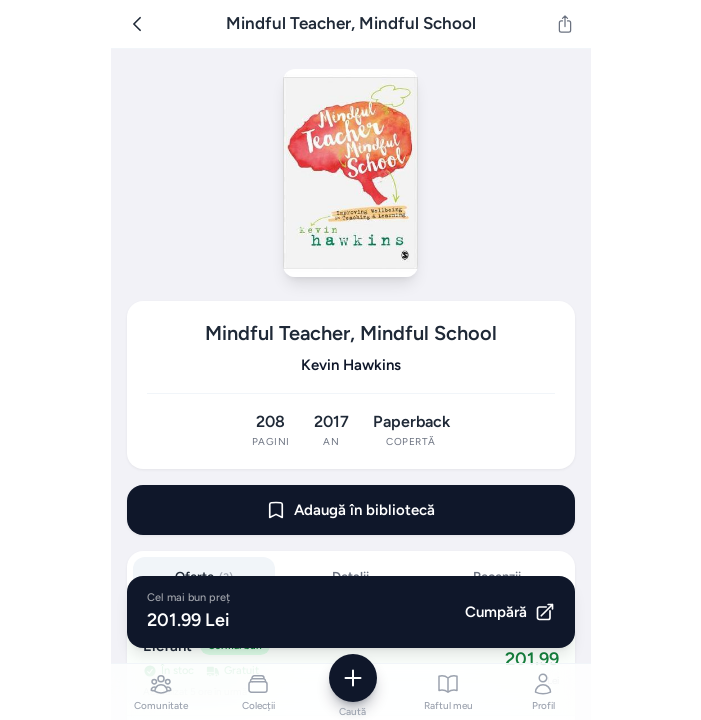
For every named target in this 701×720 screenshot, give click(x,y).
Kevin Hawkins (351, 365)
